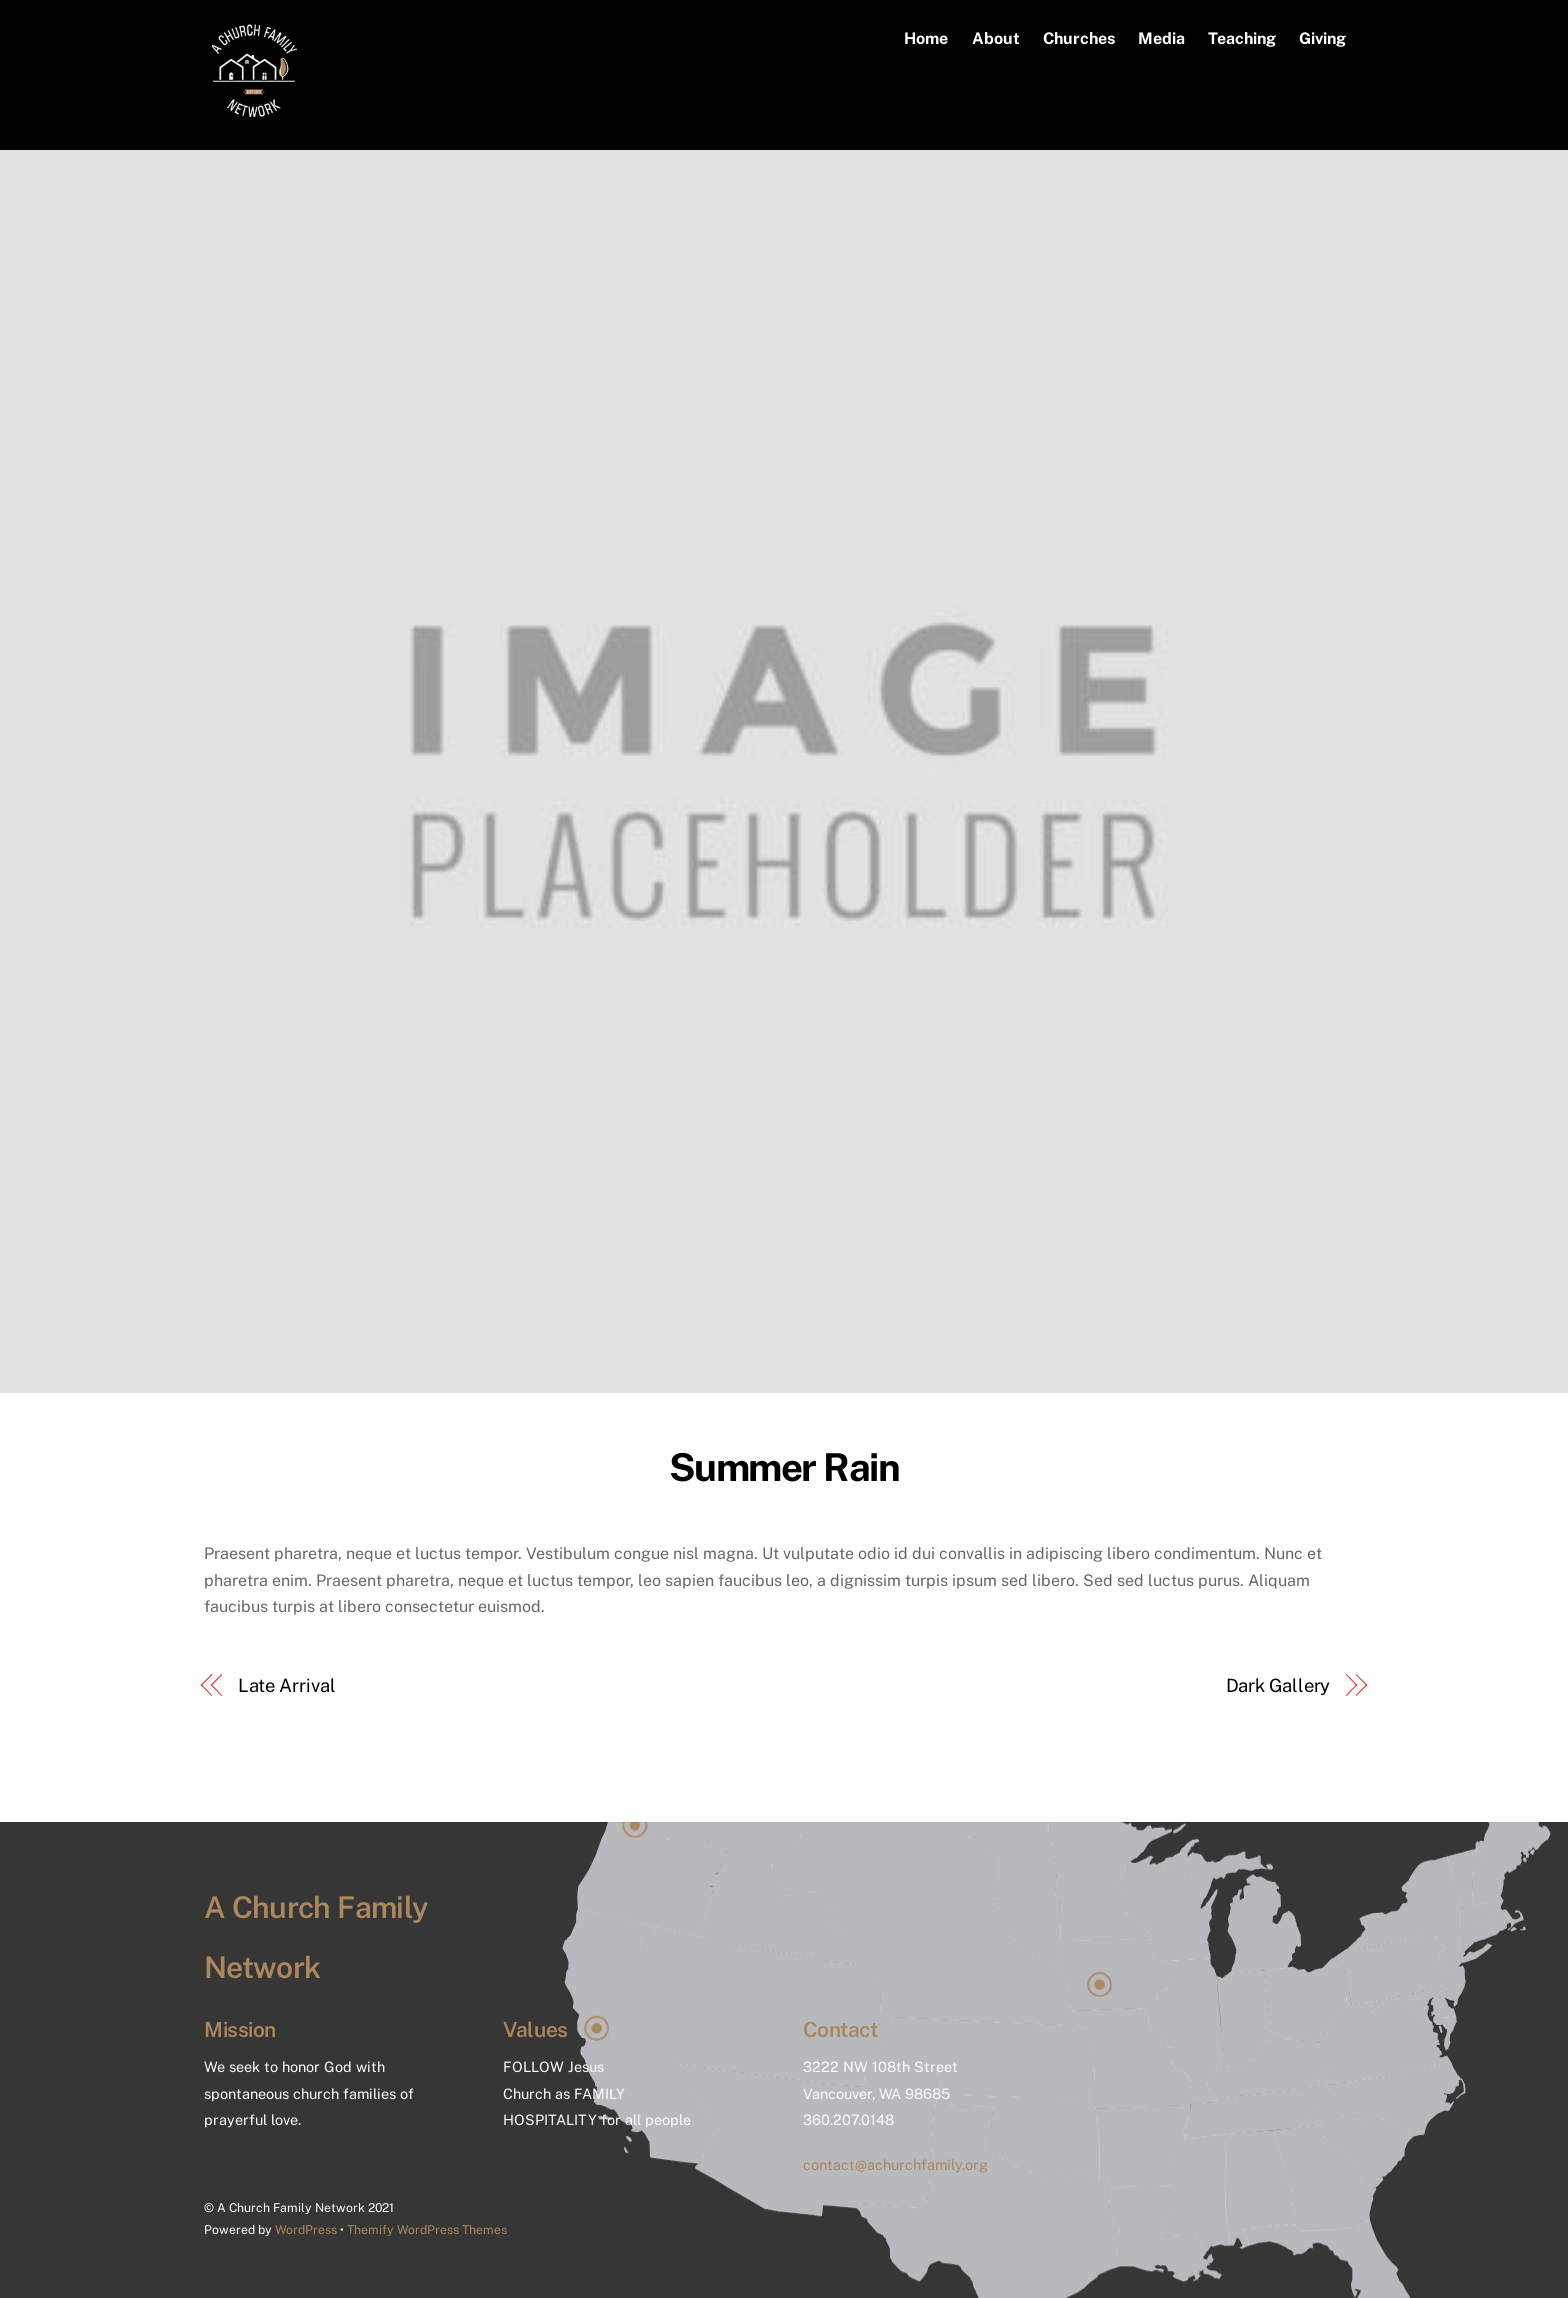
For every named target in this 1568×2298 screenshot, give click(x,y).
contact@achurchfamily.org (895, 2164)
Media (1161, 38)
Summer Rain (784, 1467)
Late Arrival (287, 1685)
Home (926, 38)
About (996, 38)
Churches (1079, 38)
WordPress (306, 2229)
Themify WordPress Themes (427, 2229)
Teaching (1242, 38)
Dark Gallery (1278, 1685)
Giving (1322, 38)
